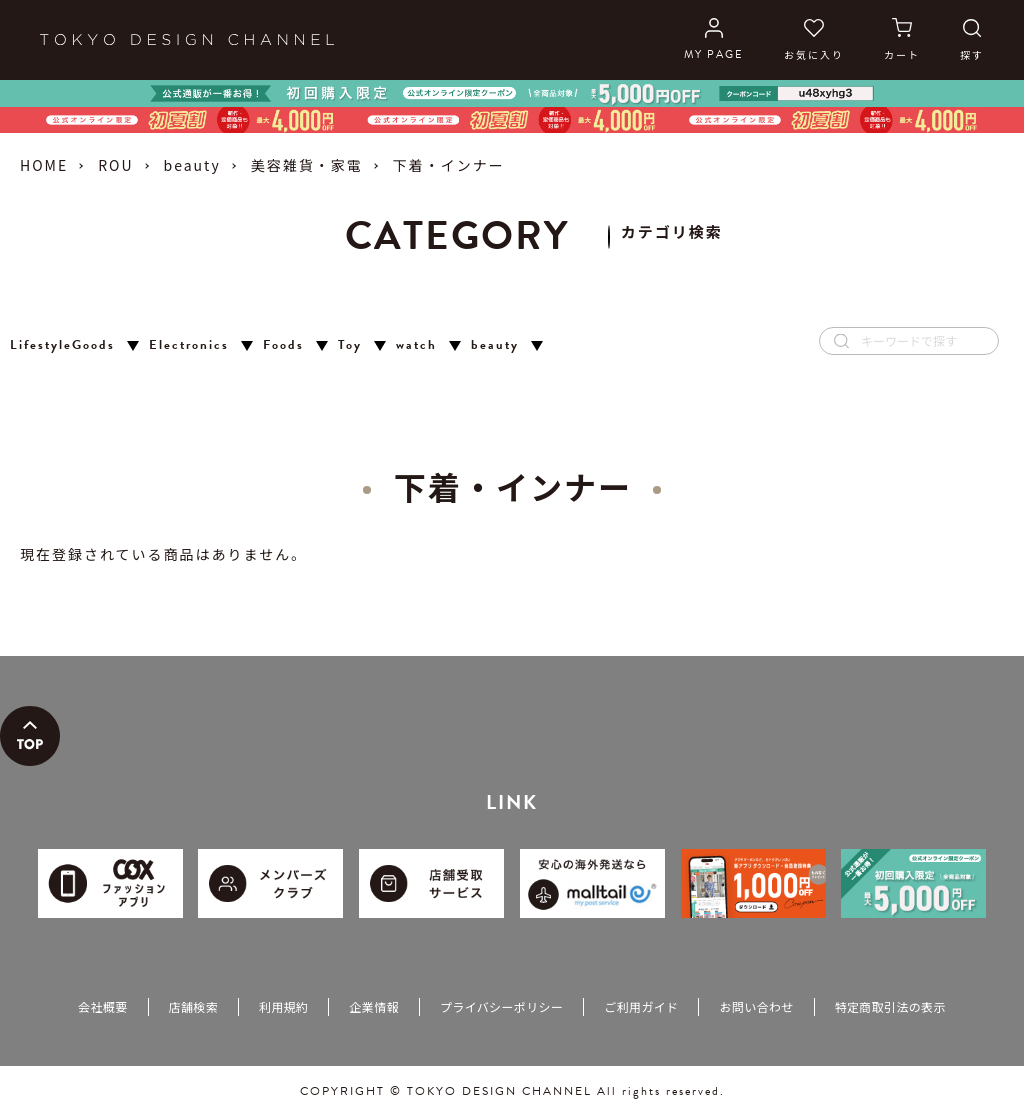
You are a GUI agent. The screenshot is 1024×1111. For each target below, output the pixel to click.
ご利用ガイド (641, 1006)
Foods (283, 345)
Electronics (189, 345)
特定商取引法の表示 (890, 1006)
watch (416, 345)
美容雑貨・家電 (307, 165)
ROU (115, 165)
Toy (350, 345)
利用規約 (283, 1006)
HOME (44, 165)
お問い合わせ (756, 1006)
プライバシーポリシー (501, 1006)
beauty (192, 165)
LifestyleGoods (62, 345)
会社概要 (102, 1006)
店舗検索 (193, 1006)
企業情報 (373, 1006)
